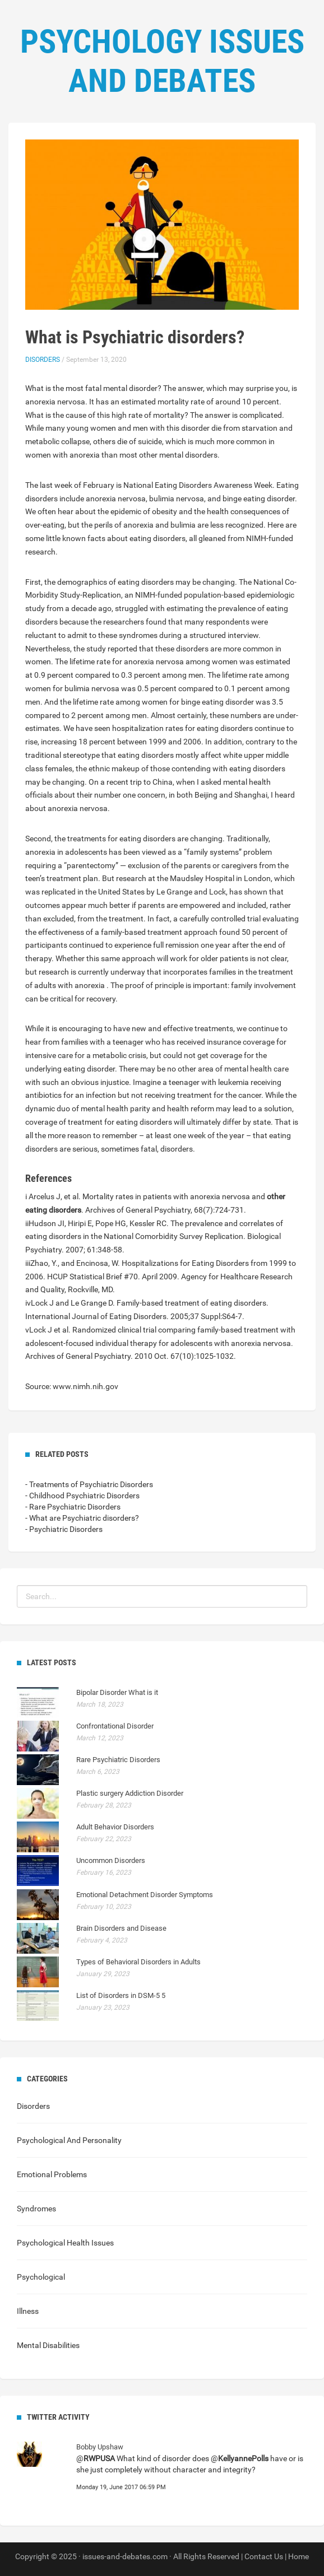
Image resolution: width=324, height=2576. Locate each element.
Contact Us (263, 2556)
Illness (28, 2311)
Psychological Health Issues (65, 2242)
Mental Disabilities (48, 2345)
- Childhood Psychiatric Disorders (82, 1495)
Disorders (42, 360)
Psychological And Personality (69, 2140)
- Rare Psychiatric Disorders (73, 1506)
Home (298, 2556)
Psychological (41, 2276)
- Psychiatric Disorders (64, 1529)
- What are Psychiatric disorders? (82, 1517)
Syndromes (36, 2208)
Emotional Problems (52, 2174)
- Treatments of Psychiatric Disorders (89, 1484)
